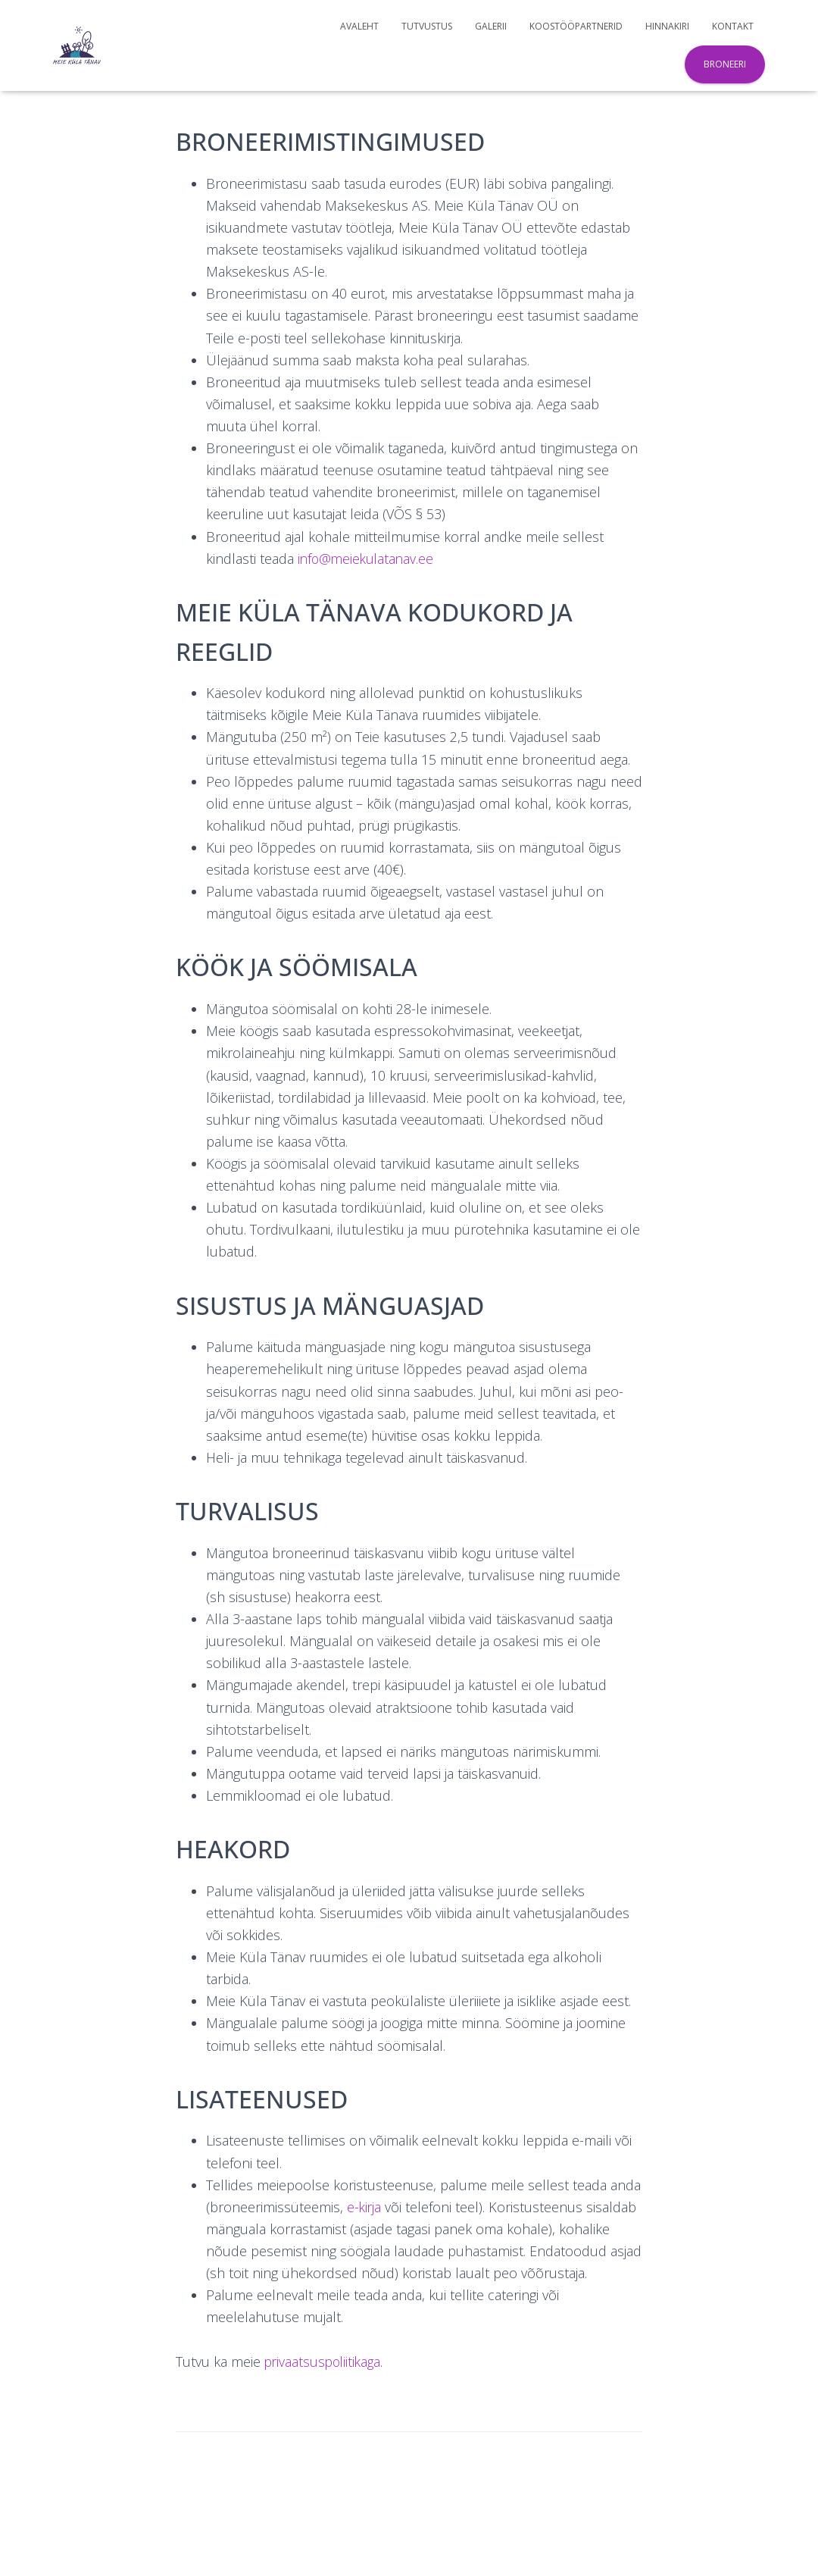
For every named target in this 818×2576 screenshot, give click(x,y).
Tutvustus (426, 26)
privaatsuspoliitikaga (325, 2361)
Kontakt (733, 26)
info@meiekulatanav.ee (368, 558)
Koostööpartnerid (576, 26)
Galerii (491, 26)
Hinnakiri (667, 26)
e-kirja (364, 2207)
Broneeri (725, 64)
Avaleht (359, 26)
